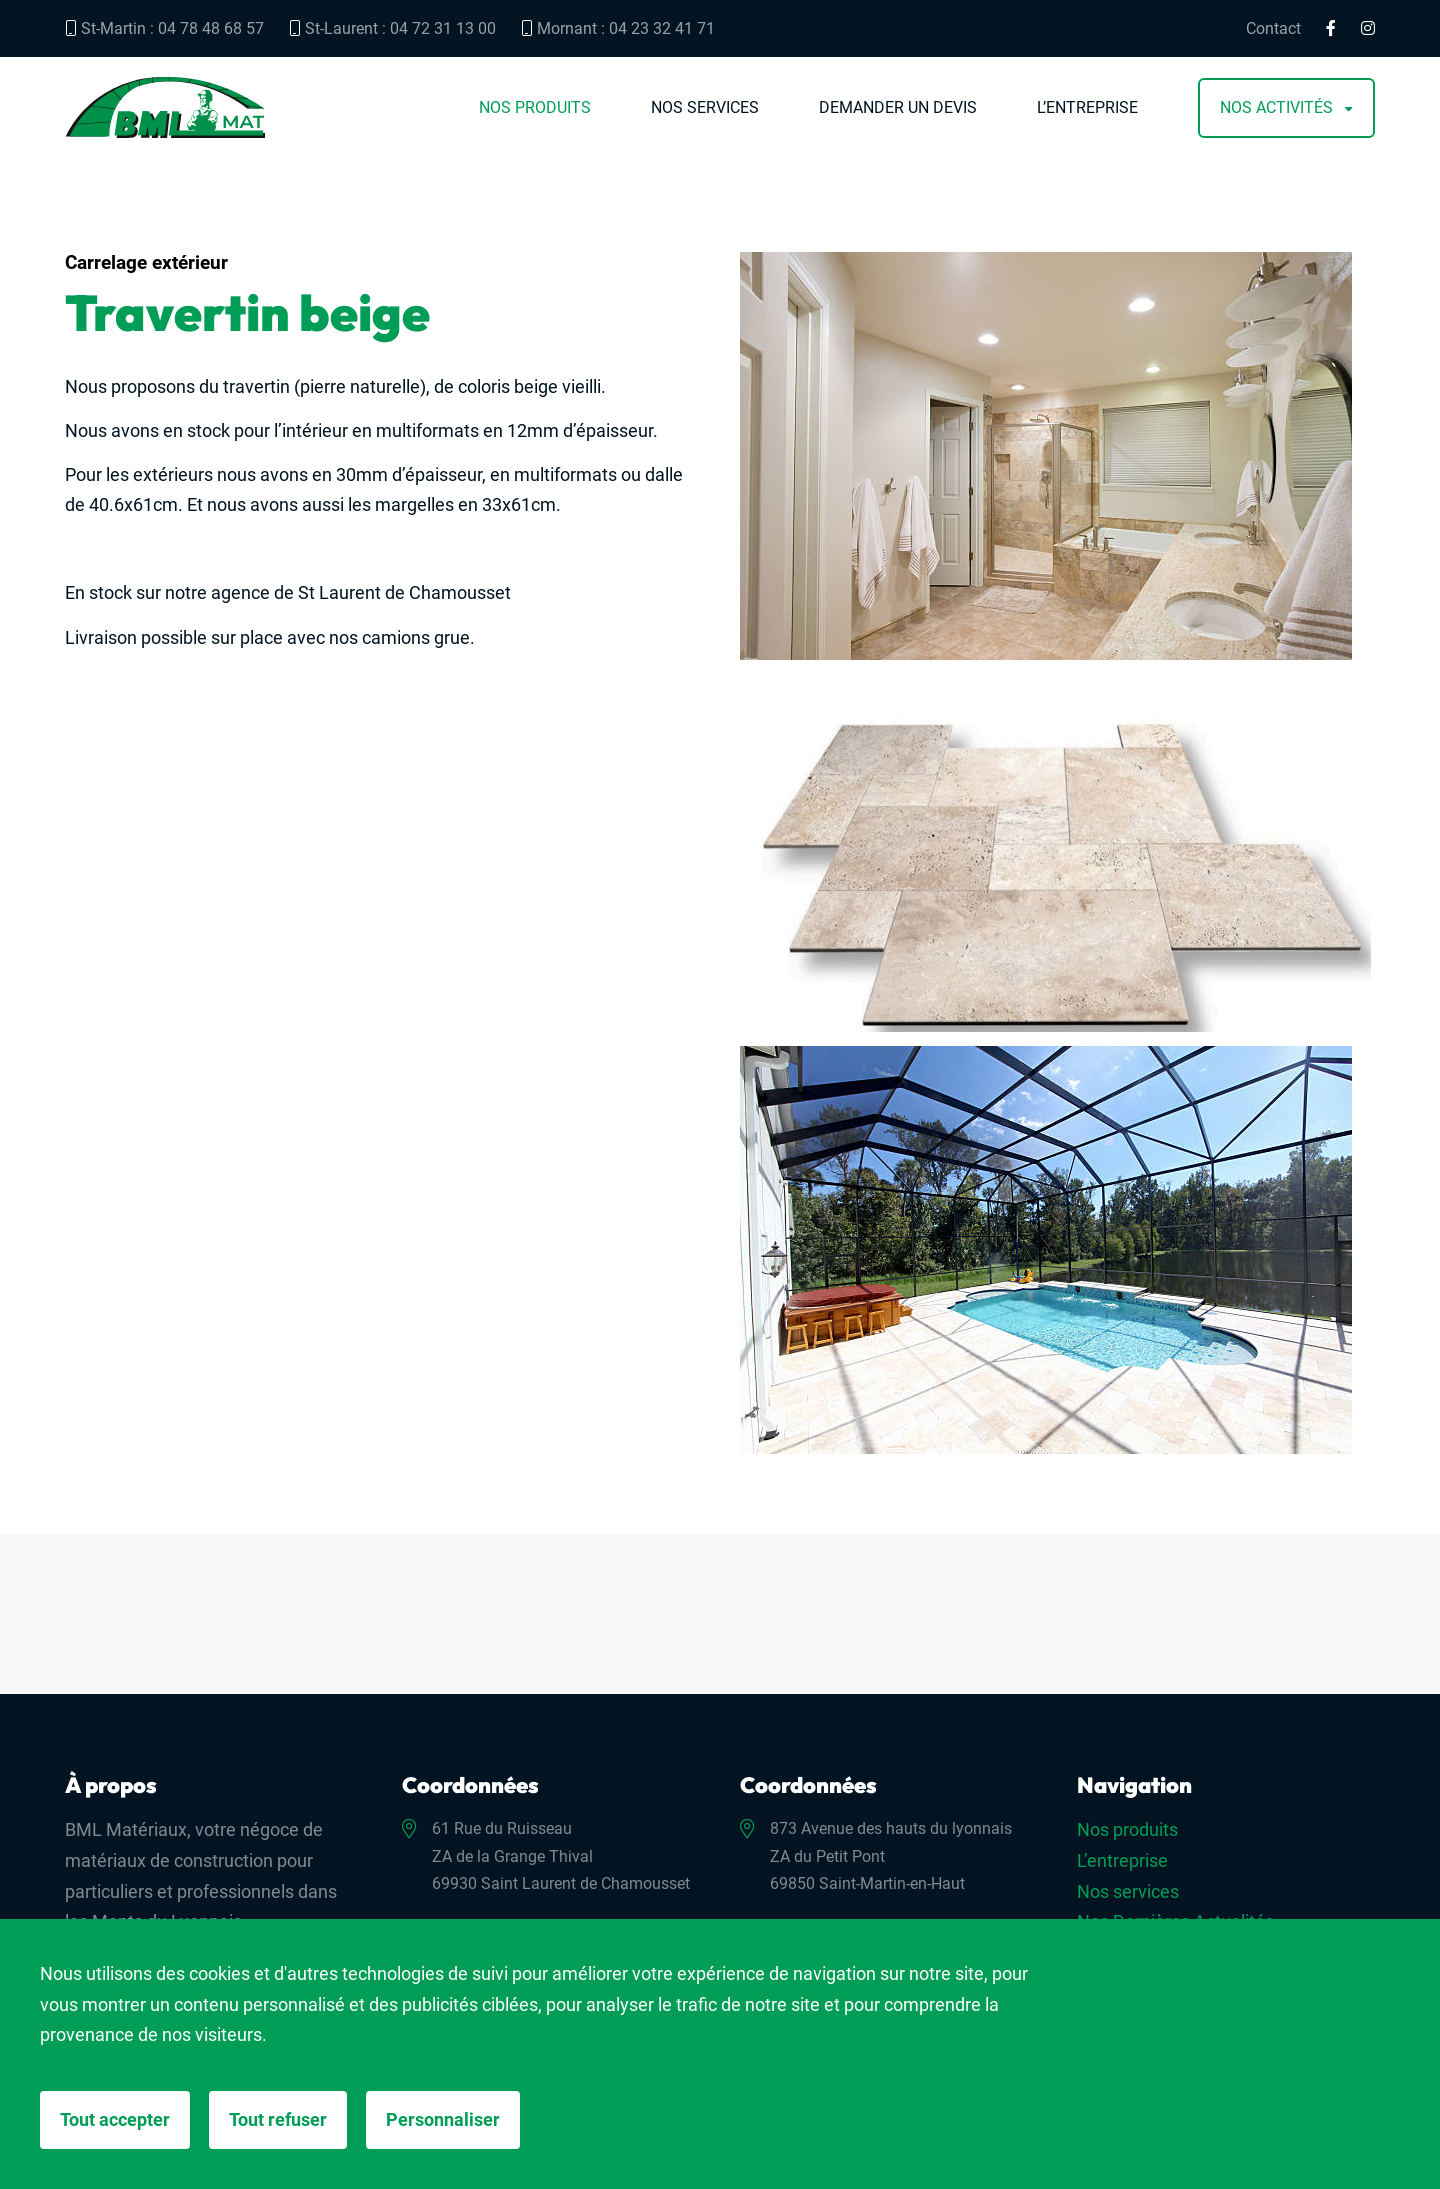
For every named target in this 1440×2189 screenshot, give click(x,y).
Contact (1273, 29)
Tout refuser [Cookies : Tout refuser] (278, 2119)
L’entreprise (1087, 108)
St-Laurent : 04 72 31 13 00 (392, 28)
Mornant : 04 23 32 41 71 (618, 28)
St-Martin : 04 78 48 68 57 (164, 28)
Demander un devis (898, 108)
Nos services (705, 108)
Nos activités (1276, 108)
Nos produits (535, 108)
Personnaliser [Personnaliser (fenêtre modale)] (443, 2119)
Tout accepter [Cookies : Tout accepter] (115, 2119)
